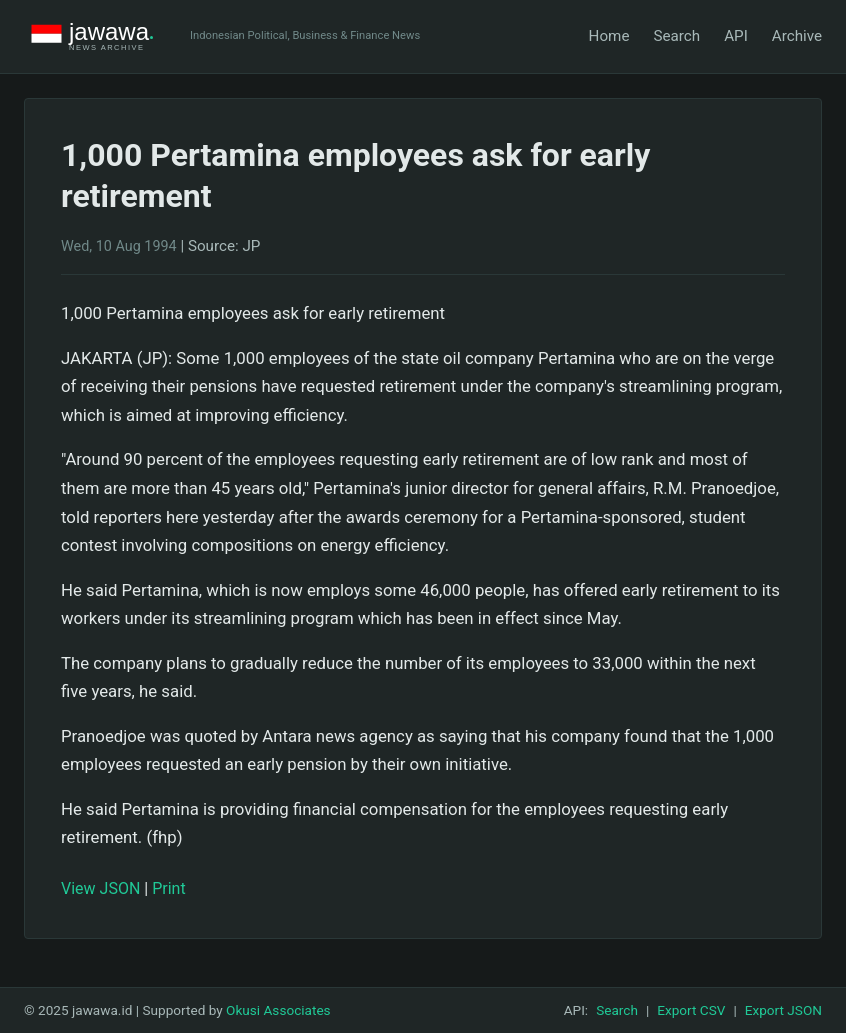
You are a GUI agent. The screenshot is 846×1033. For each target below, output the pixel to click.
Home (609, 36)
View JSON (100, 888)
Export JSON (783, 1010)
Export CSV (691, 1010)
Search (676, 36)
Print (168, 888)
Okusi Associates (278, 1010)
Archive (797, 36)
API (736, 36)
